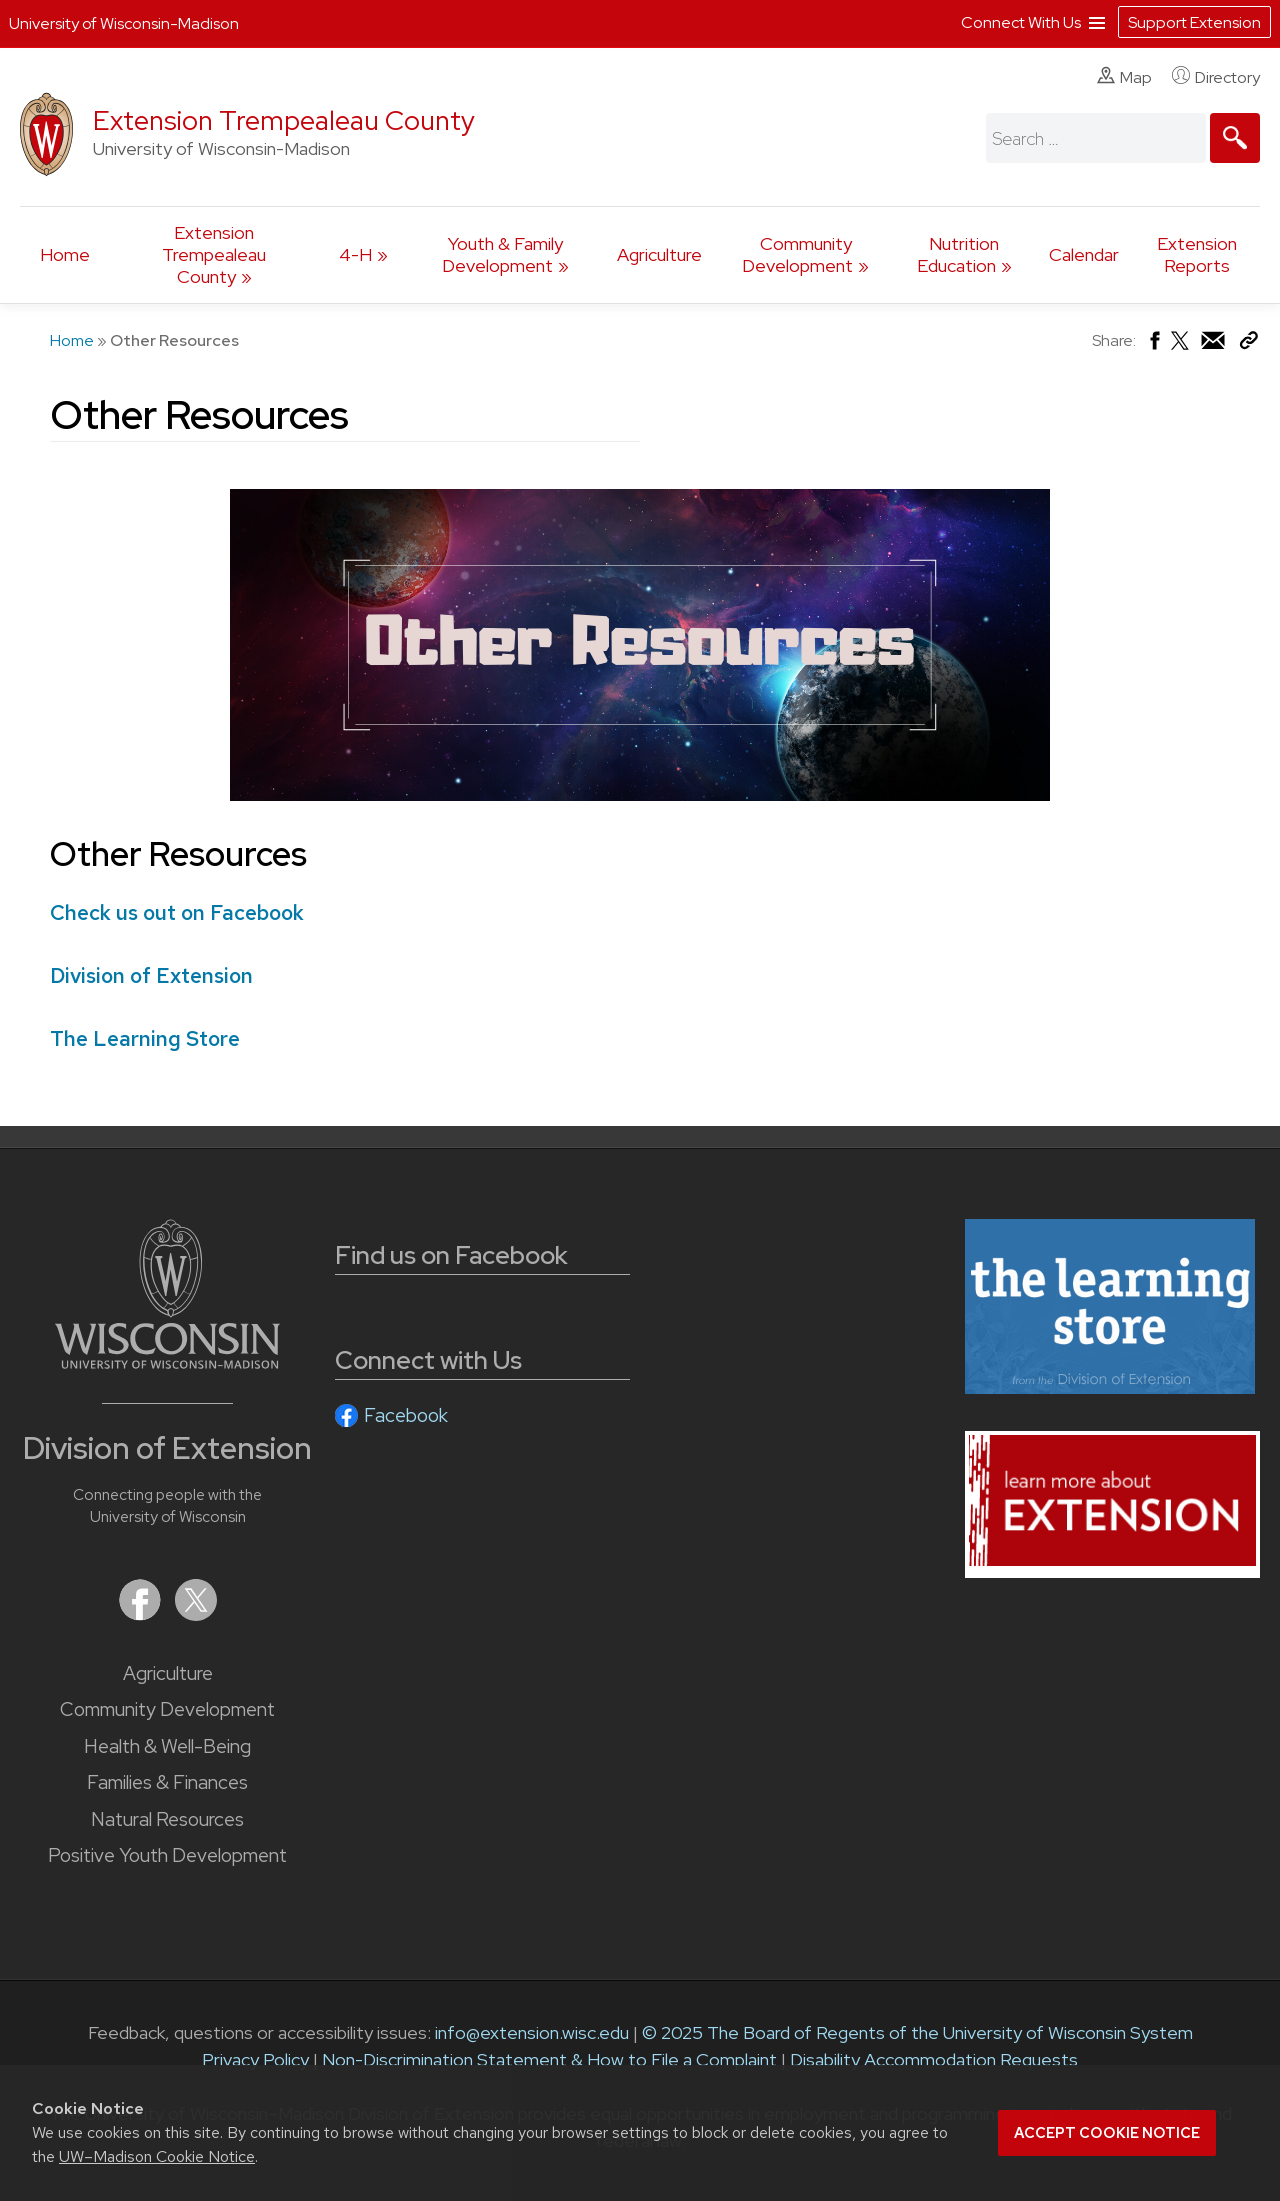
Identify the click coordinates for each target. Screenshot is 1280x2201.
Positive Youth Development (167, 1855)
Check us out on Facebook (177, 912)
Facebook (406, 1415)
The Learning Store (145, 1038)
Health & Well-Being (167, 1746)
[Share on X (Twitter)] (1181, 348)
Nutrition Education (958, 254)
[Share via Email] (1214, 345)
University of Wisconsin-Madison (124, 23)
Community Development (797, 254)
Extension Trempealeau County (284, 120)
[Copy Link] (1248, 344)
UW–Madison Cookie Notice (157, 2156)
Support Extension (1194, 22)
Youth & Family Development (502, 254)
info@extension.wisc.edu (532, 2032)
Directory (1216, 77)
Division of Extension (151, 975)
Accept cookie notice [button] (1107, 2133)
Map (1124, 77)
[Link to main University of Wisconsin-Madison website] (167, 1362)
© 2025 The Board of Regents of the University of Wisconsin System (917, 2032)
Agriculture (659, 254)
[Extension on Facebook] (142, 1614)
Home (65, 254)
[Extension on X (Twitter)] (196, 1614)
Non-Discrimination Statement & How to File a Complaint (549, 2059)
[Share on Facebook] (1153, 345)
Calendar (1084, 254)
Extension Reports (1197, 254)
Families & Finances (167, 1782)
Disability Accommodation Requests (934, 2059)
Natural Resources (167, 1819)
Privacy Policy (255, 2059)
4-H (355, 254)
